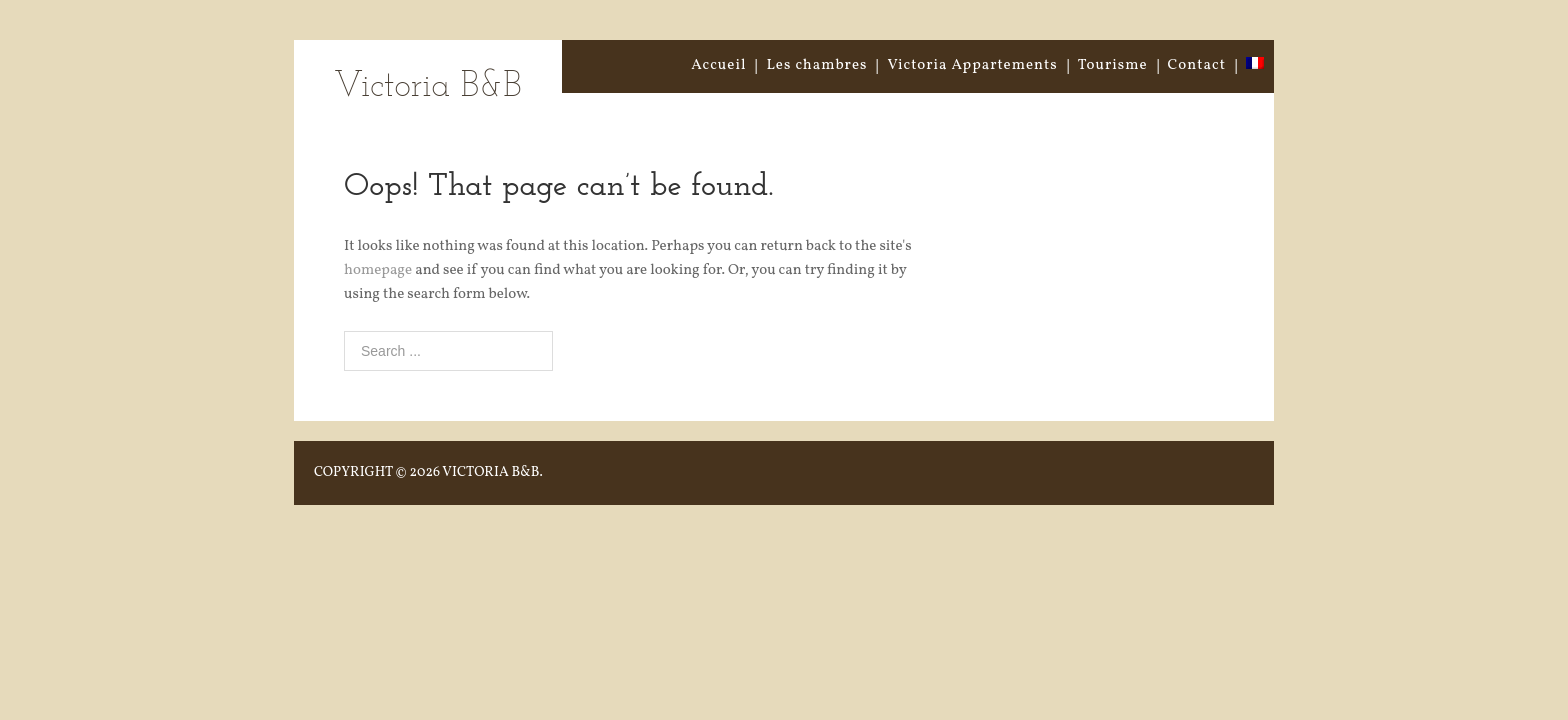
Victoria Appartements (972, 65)
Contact (1197, 65)
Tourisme (1113, 65)
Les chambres (816, 65)
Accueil (718, 65)
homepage (378, 270)
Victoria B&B (428, 87)
